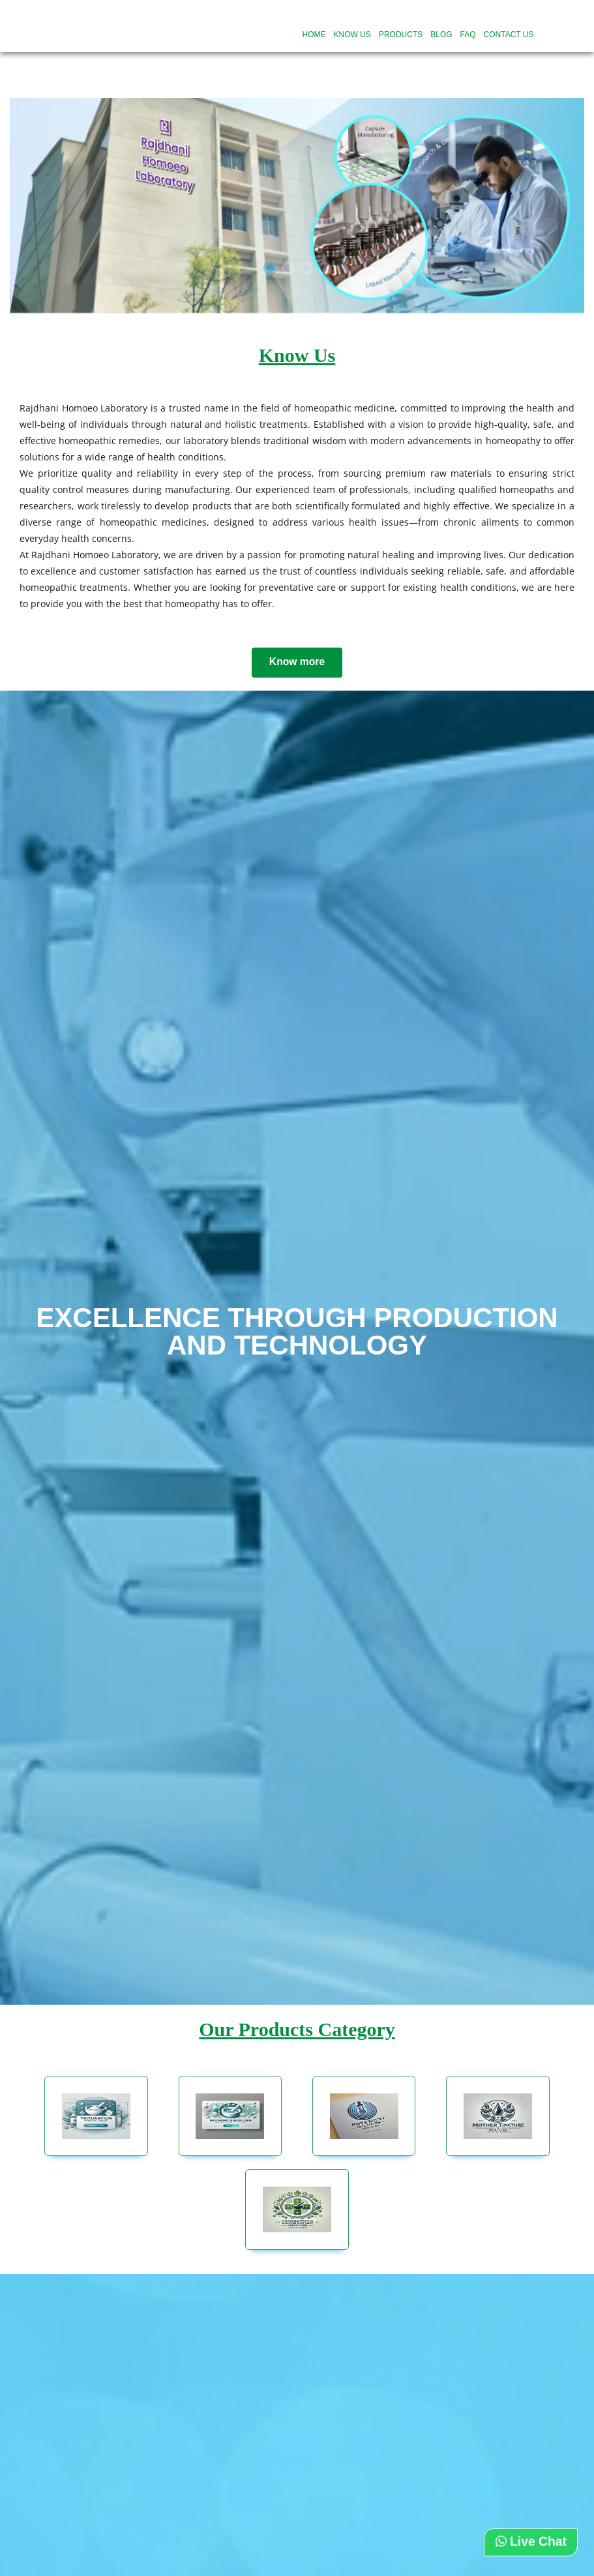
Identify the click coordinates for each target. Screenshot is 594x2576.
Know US (352, 34)
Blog (441, 34)
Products (401, 34)
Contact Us (509, 34)
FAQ (468, 34)
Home (314, 34)
